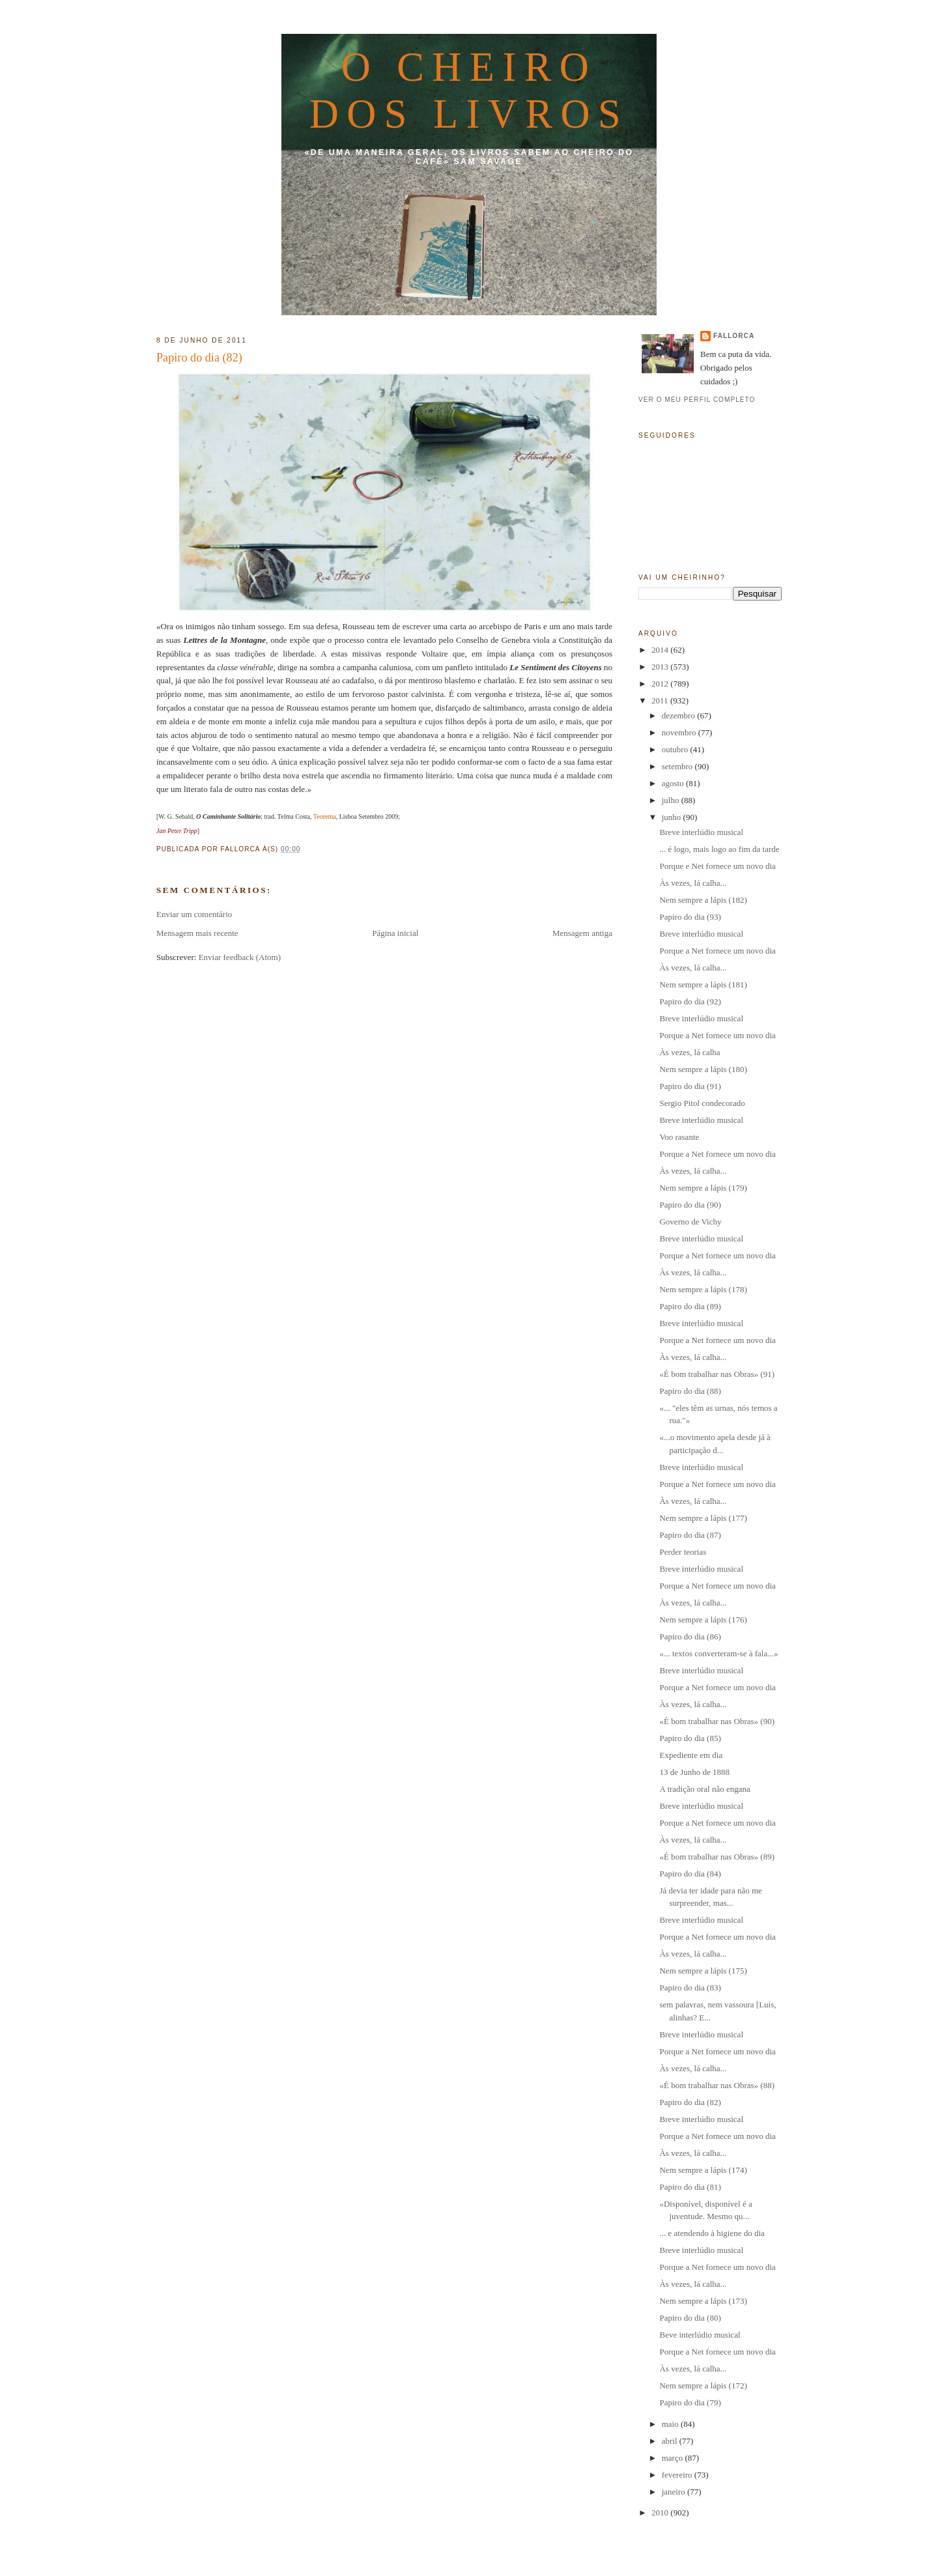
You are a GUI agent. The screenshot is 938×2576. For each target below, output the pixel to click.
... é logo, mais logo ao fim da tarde (719, 849)
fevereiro (678, 2475)
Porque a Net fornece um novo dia (717, 950)
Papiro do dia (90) (689, 1205)
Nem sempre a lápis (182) (702, 900)
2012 (660, 683)
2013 (660, 667)
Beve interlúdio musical (699, 2335)
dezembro (680, 715)
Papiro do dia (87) (689, 1535)
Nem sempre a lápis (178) (702, 1289)
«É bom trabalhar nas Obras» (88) (717, 2085)
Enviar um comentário (194, 914)
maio (671, 2424)
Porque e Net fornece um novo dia (717, 866)
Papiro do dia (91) (689, 1086)
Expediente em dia (690, 1755)
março (673, 2458)
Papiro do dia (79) (689, 2402)
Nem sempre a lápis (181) (702, 984)
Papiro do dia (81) (689, 2187)
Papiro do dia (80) (689, 2318)
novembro (680, 732)
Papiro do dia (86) (689, 1636)
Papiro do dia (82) (199, 357)
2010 (660, 2512)
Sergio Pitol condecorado (702, 1103)
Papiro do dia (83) (689, 1987)
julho (671, 800)
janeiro (674, 2492)
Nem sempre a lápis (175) (702, 1970)
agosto (674, 783)
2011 (660, 700)
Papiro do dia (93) (689, 917)
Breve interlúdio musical (701, 832)
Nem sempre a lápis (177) (702, 1518)
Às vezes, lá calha (689, 1052)
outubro (676, 749)
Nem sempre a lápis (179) (702, 1188)
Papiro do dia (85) (689, 1738)
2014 (660, 650)
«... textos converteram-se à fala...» (718, 1653)
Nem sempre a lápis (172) (702, 2385)
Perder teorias (682, 1552)
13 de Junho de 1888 (694, 1772)
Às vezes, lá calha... (692, 883)
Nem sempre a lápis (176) (702, 1619)
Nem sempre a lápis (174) (702, 2170)
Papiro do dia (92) (689, 1001)
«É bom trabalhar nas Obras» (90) (717, 1721)
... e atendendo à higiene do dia (711, 2233)
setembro (678, 766)
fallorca (733, 335)
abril (670, 2441)
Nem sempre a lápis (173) (702, 2301)
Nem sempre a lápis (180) (702, 1069)
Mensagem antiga (582, 933)
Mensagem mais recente (197, 933)
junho (672, 817)
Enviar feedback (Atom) (240, 957)
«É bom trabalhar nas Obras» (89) (717, 1856)
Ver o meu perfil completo (697, 399)
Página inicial (395, 933)
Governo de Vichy (690, 1221)
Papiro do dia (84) (689, 1873)
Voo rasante (679, 1137)
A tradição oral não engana (704, 1789)
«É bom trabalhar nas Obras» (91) (717, 1374)
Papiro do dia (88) (689, 1391)
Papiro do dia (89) (689, 1306)
